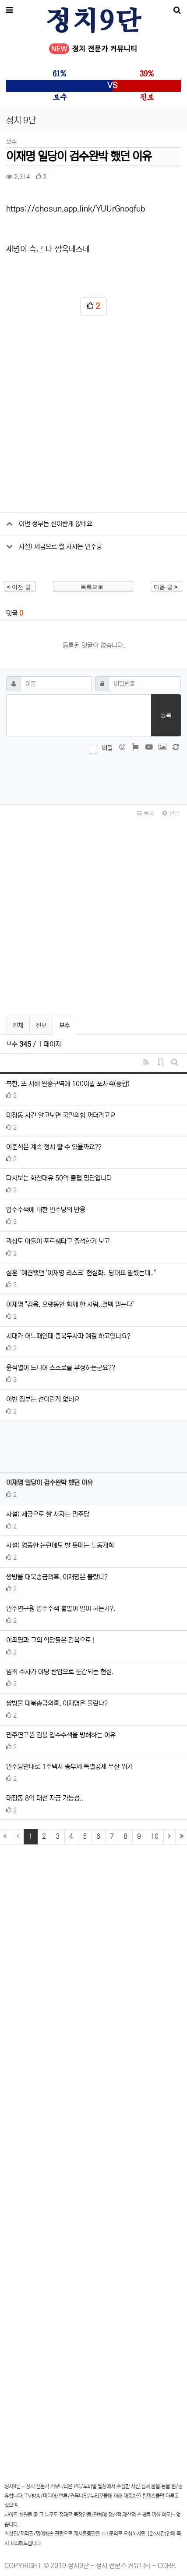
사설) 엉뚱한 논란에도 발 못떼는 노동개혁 (60, 1545)
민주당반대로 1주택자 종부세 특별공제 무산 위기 (69, 1766)
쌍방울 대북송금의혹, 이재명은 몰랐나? (57, 1577)
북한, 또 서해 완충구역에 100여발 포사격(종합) (68, 1083)
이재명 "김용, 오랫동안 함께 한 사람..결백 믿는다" (70, 1304)
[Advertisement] (93, 418)
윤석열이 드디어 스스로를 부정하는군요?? (60, 1367)
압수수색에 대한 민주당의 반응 (45, 1209)
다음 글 (165, 587)
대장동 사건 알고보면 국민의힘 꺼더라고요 (61, 1115)
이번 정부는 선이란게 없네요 (55, 523)
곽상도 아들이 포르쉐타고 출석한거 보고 (58, 1241)
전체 (18, 1025)
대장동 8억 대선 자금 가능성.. (44, 1798)
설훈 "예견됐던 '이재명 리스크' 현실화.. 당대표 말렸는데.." (81, 1273)
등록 (166, 715)
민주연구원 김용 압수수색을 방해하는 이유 (61, 1735)
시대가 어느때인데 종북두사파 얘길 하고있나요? (68, 1336)
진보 (41, 1025)
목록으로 (92, 587)
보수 (67, 1024)
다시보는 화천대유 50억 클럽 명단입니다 (59, 1178)
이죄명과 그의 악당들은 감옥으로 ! (50, 1640)
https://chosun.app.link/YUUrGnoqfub (76, 209)
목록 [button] (145, 813)
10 (155, 1836)
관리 (171, 813)
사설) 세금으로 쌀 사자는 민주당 (60, 546)
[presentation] (93, 777)
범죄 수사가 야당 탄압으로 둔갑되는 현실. (59, 1671)
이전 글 (19, 587)
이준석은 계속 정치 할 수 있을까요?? (54, 1147)
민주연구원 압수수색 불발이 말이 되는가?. (60, 1608)
